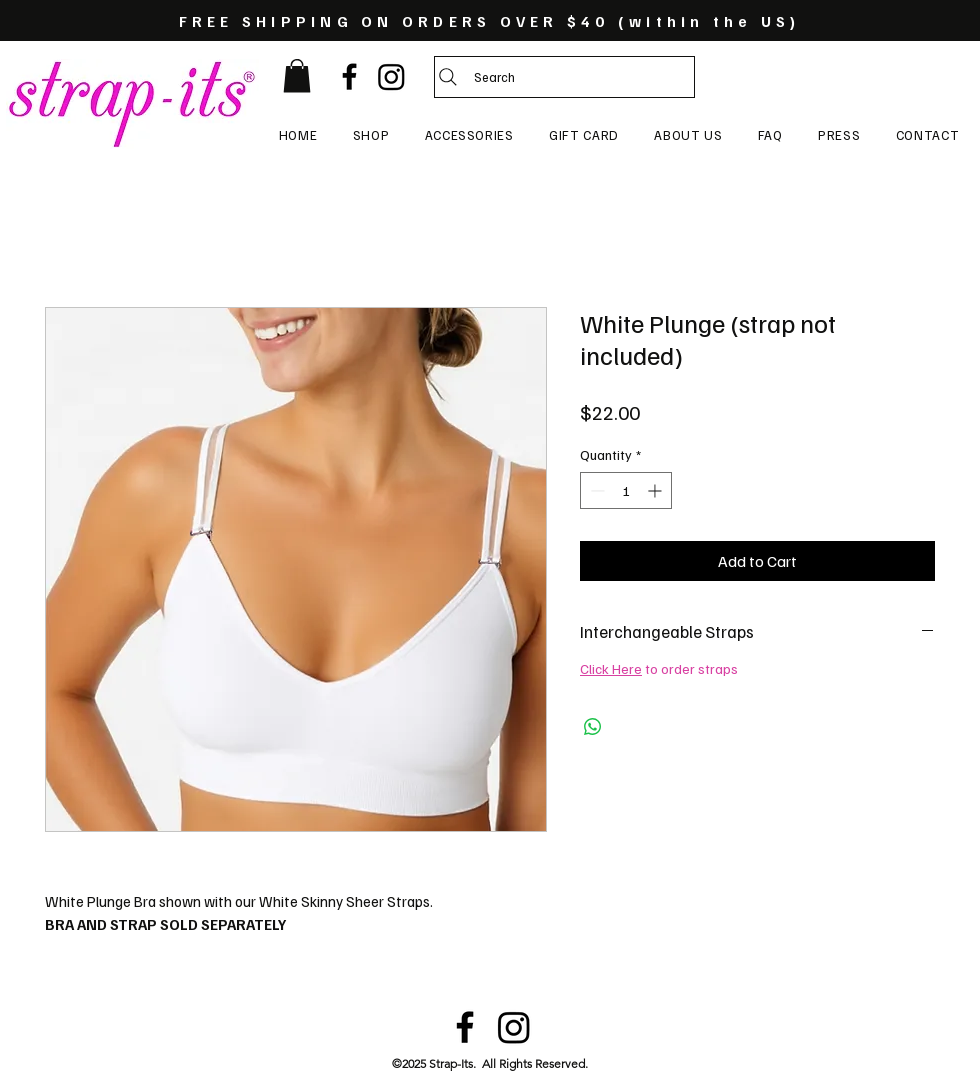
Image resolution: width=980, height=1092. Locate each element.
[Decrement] (595, 490)
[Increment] (656, 490)
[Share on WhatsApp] (593, 727)
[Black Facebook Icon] (349, 76)
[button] (297, 75)
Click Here (611, 668)
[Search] (564, 77)
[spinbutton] (626, 490)
